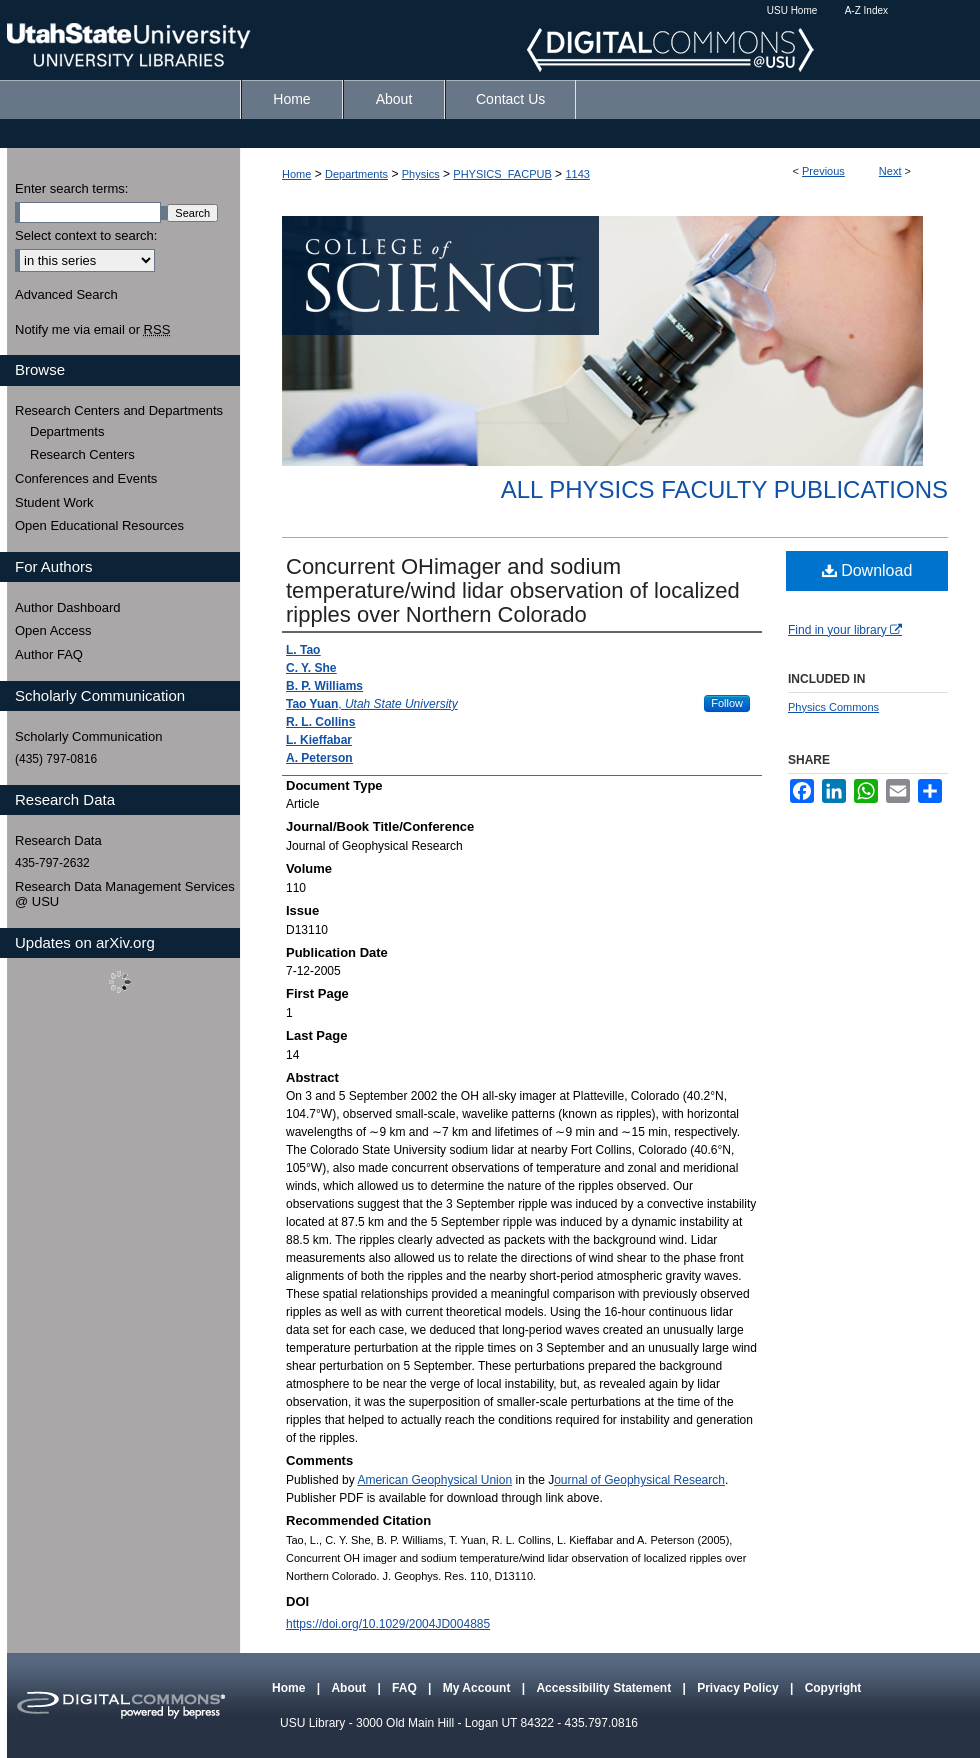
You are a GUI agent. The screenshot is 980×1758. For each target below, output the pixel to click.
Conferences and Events (86, 478)
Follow (727, 703)
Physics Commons (833, 707)
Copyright (833, 1688)
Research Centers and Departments (119, 410)
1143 (577, 174)
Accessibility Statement (605, 1688)
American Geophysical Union (434, 1480)
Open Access (53, 630)
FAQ (406, 1688)
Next (890, 171)
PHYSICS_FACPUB (502, 174)
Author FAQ (49, 654)
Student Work (54, 502)
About (350, 1688)
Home (296, 174)
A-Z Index (866, 10)
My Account (478, 1688)
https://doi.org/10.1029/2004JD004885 (388, 1624)
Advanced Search (66, 294)
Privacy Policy (739, 1688)
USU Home (792, 10)
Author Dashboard (68, 607)
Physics (421, 174)
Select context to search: (86, 235)
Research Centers (82, 454)
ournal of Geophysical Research (639, 1480)
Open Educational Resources (99, 525)
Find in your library (845, 630)
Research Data (58, 840)
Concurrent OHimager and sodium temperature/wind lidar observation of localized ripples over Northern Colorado (513, 590)
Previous (823, 171)
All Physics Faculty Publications (724, 489)
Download (867, 570)
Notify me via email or (92, 330)
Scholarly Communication (88, 736)
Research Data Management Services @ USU (125, 894)
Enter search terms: (71, 188)
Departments (356, 174)
